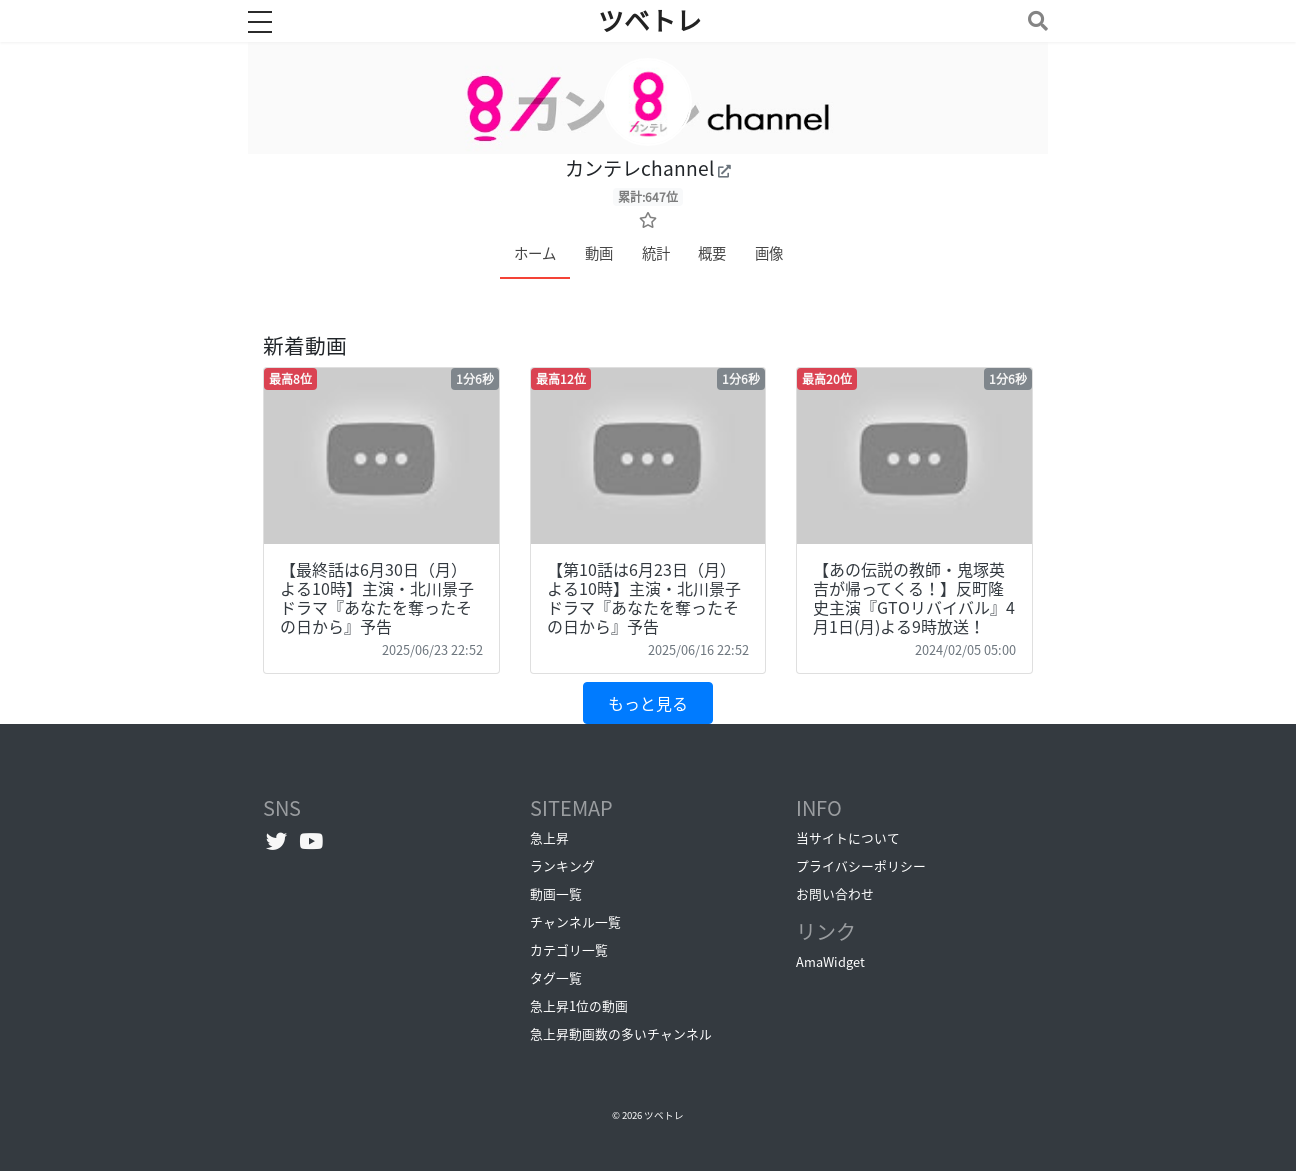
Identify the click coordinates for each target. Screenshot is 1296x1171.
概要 (712, 253)
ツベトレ (664, 1115)
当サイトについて (848, 837)
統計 (656, 253)
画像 (769, 253)
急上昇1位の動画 (579, 1005)
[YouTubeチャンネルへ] (311, 840)
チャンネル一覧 (575, 921)
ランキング (562, 865)
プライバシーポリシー (861, 865)
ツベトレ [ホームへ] (650, 21)
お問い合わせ (835, 893)
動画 (599, 253)
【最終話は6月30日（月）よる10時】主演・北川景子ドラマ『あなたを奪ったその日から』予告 (377, 598)
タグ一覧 (556, 977)
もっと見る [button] (648, 703)
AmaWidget (830, 961)
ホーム (535, 253)
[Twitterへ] (276, 840)
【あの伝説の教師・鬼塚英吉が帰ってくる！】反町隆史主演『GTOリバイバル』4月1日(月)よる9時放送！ (914, 598)
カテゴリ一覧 (569, 949)
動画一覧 (556, 893)
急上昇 (549, 837)
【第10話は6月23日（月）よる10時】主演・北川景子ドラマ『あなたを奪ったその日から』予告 (644, 598)
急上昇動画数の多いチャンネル (621, 1033)
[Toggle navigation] (1034, 20)
